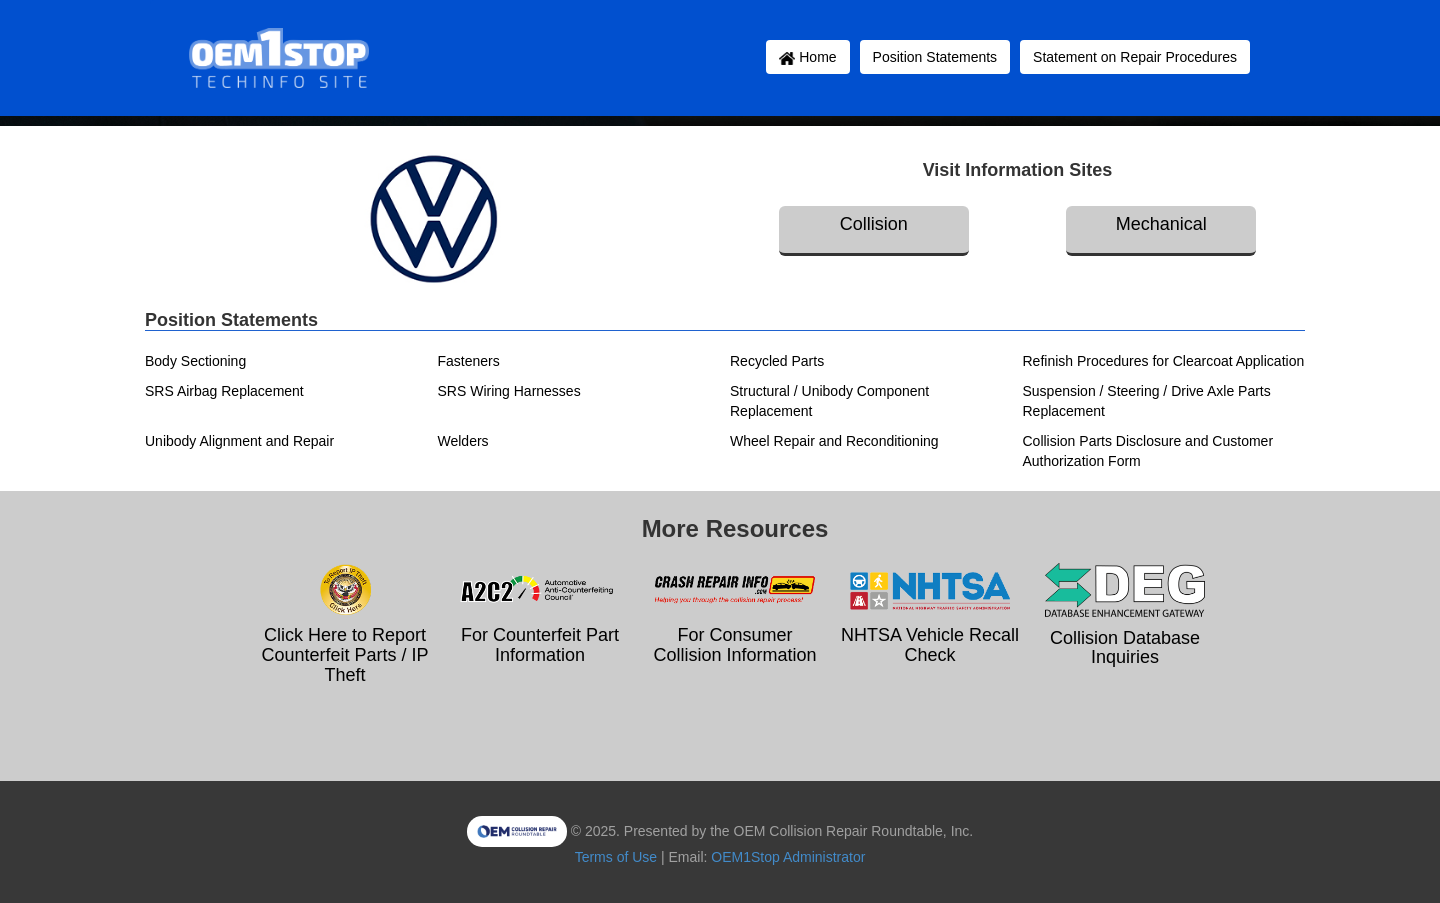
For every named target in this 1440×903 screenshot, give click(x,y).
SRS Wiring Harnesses (509, 391)
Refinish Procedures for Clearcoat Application (1164, 361)
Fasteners (469, 361)
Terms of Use (616, 857)
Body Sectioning (195, 361)
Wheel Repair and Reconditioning (834, 441)
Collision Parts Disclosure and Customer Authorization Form (1148, 451)
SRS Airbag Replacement (224, 391)
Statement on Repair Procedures (1135, 57)
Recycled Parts (777, 361)
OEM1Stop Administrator (788, 857)
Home (807, 57)
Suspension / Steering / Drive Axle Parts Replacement (1147, 401)
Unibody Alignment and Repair (239, 441)
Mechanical (1161, 224)
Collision (874, 224)
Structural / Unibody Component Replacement (829, 401)
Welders (463, 441)
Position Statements (935, 57)
